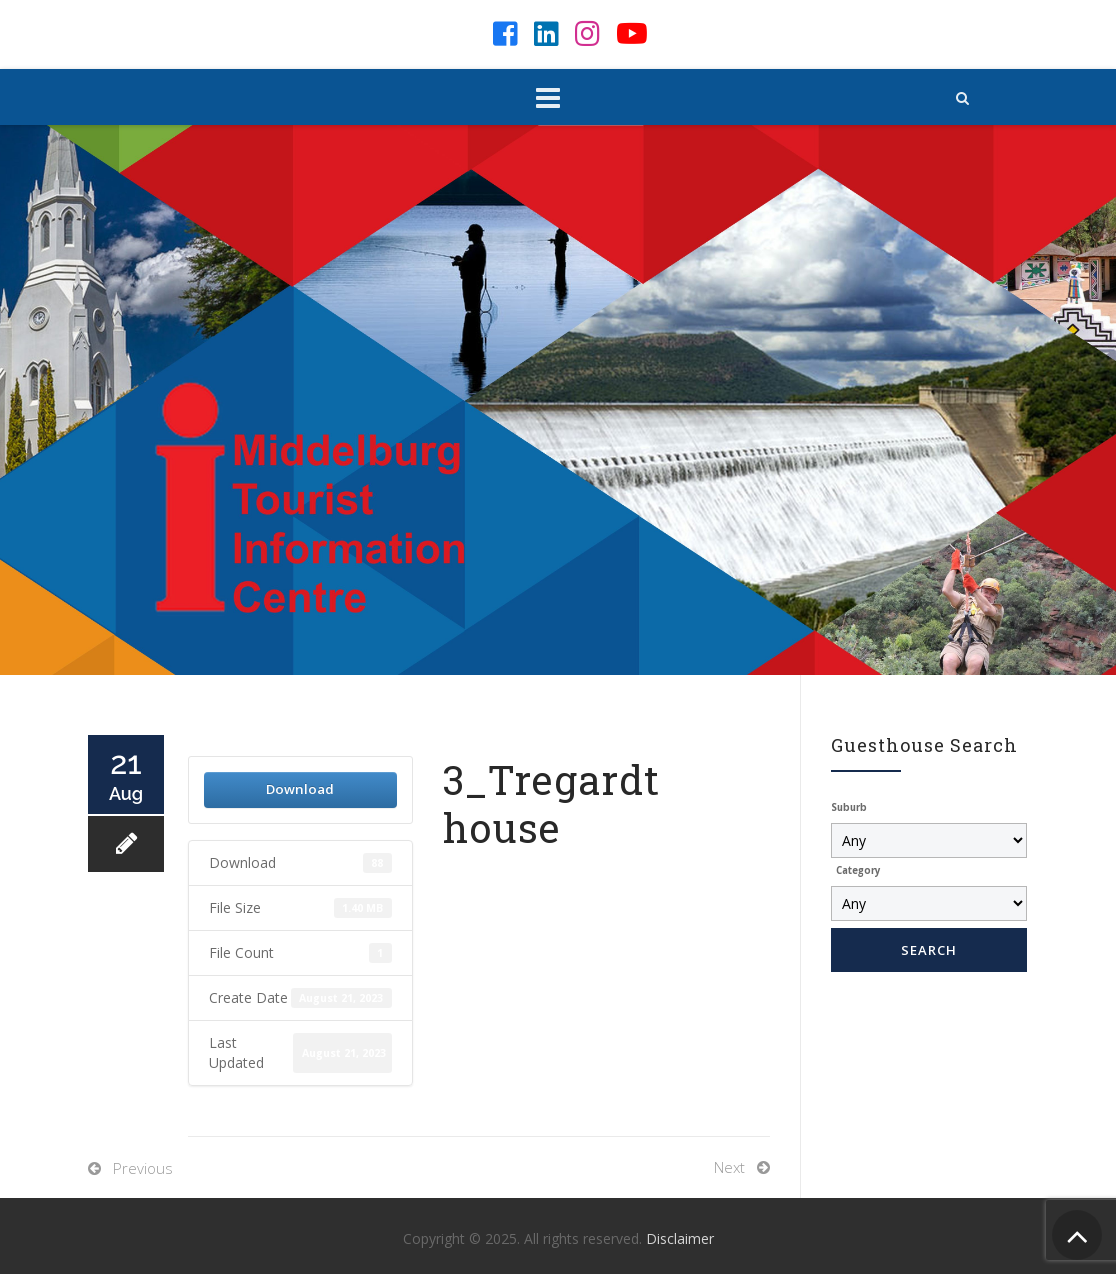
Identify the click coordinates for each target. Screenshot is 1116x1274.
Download (300, 789)
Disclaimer (680, 1238)
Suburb (849, 807)
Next (729, 1167)
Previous (143, 1168)
